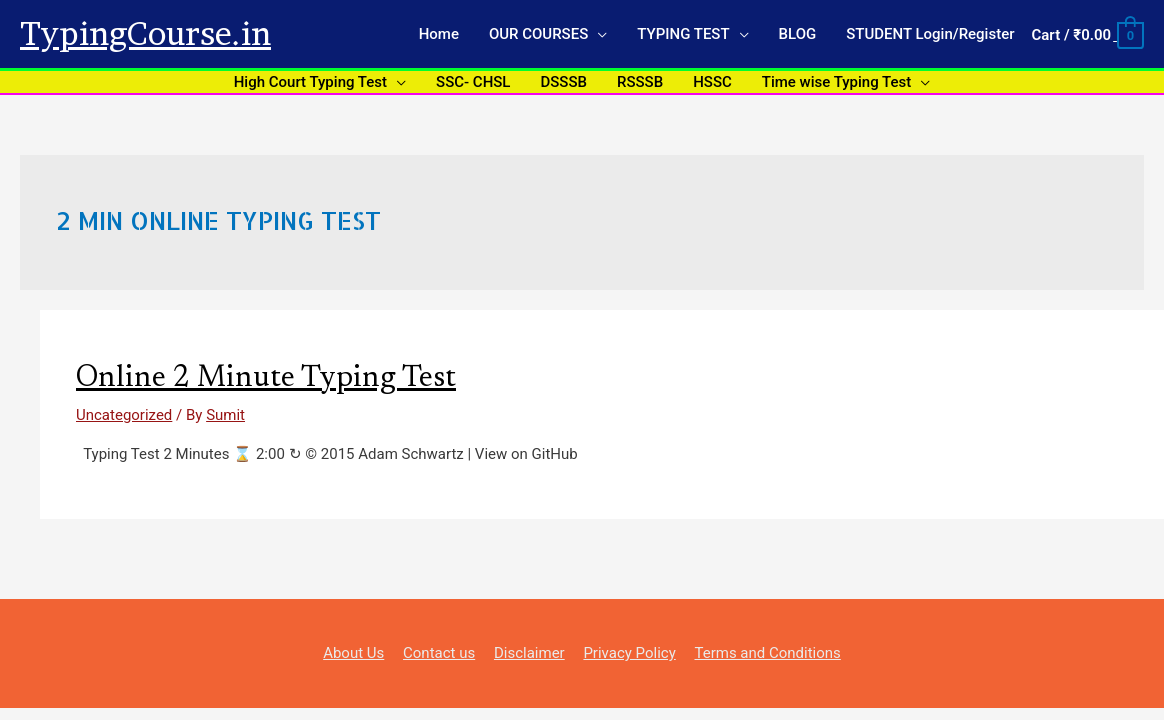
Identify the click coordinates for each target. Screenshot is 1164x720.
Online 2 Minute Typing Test (266, 379)
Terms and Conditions (767, 653)
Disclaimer (529, 653)
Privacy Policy (629, 653)
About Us (353, 653)
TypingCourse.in (145, 33)
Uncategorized (124, 415)
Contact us (439, 653)
